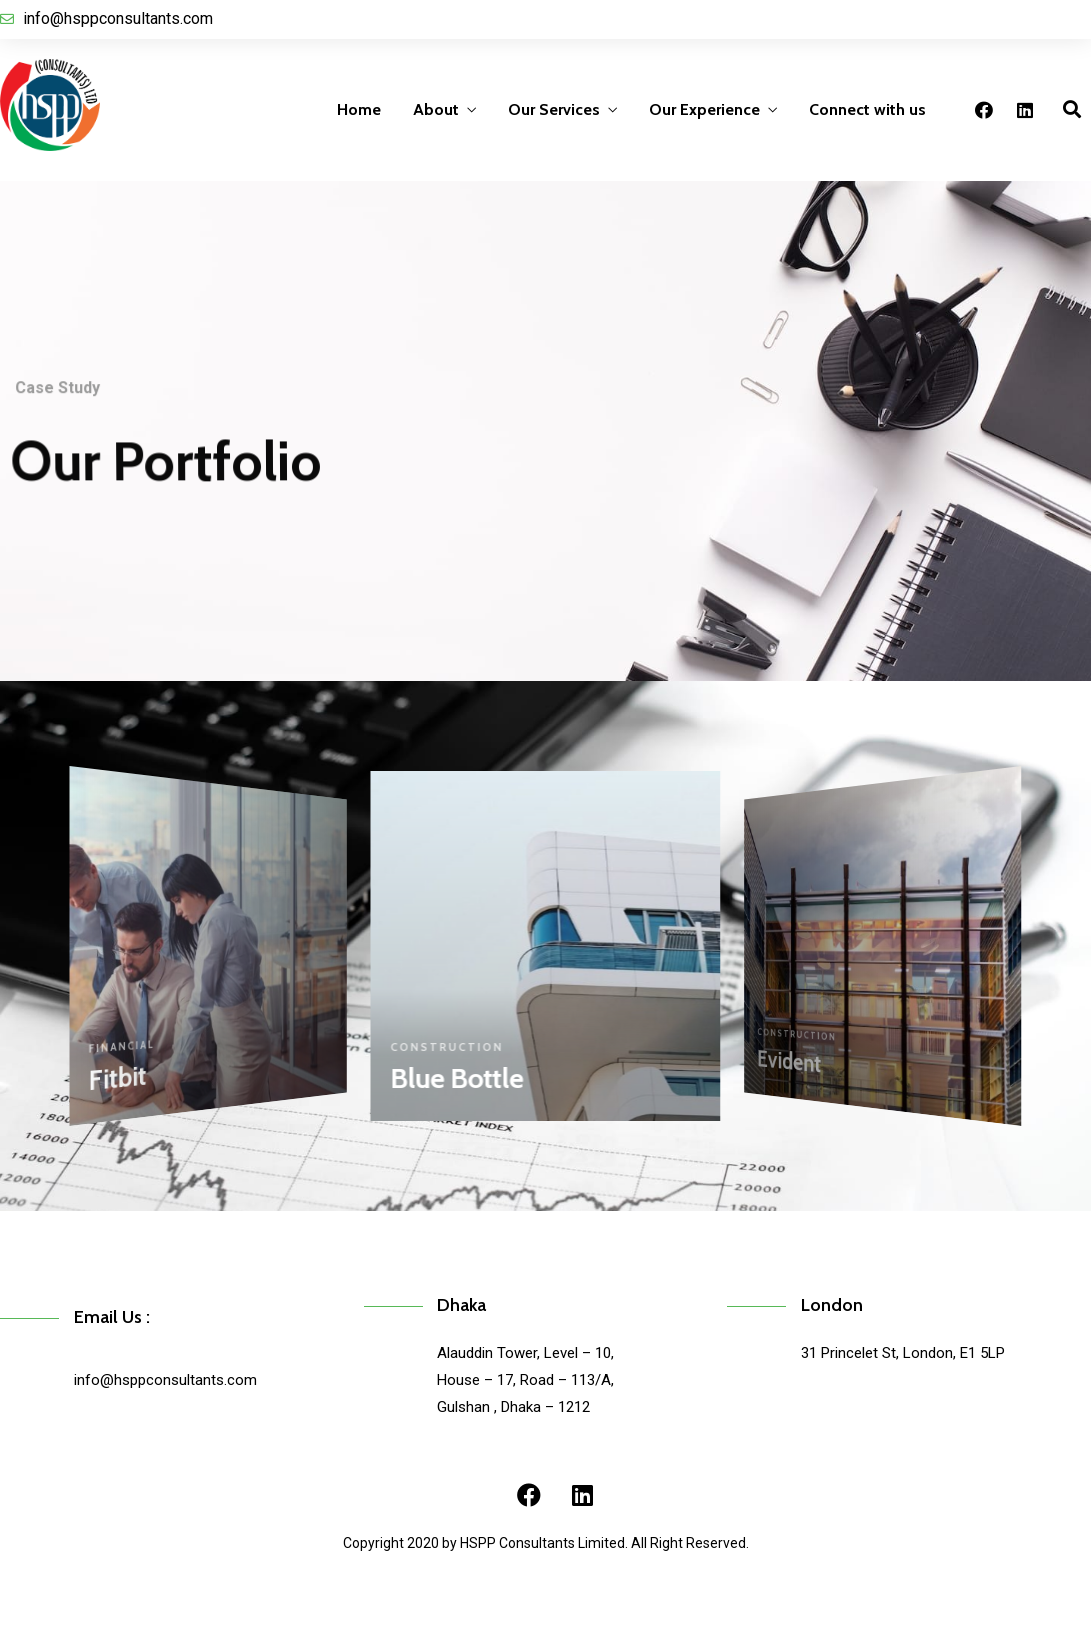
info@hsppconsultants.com (165, 1380)
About (436, 109)
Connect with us (867, 109)
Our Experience (704, 109)
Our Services (554, 109)
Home (359, 109)
